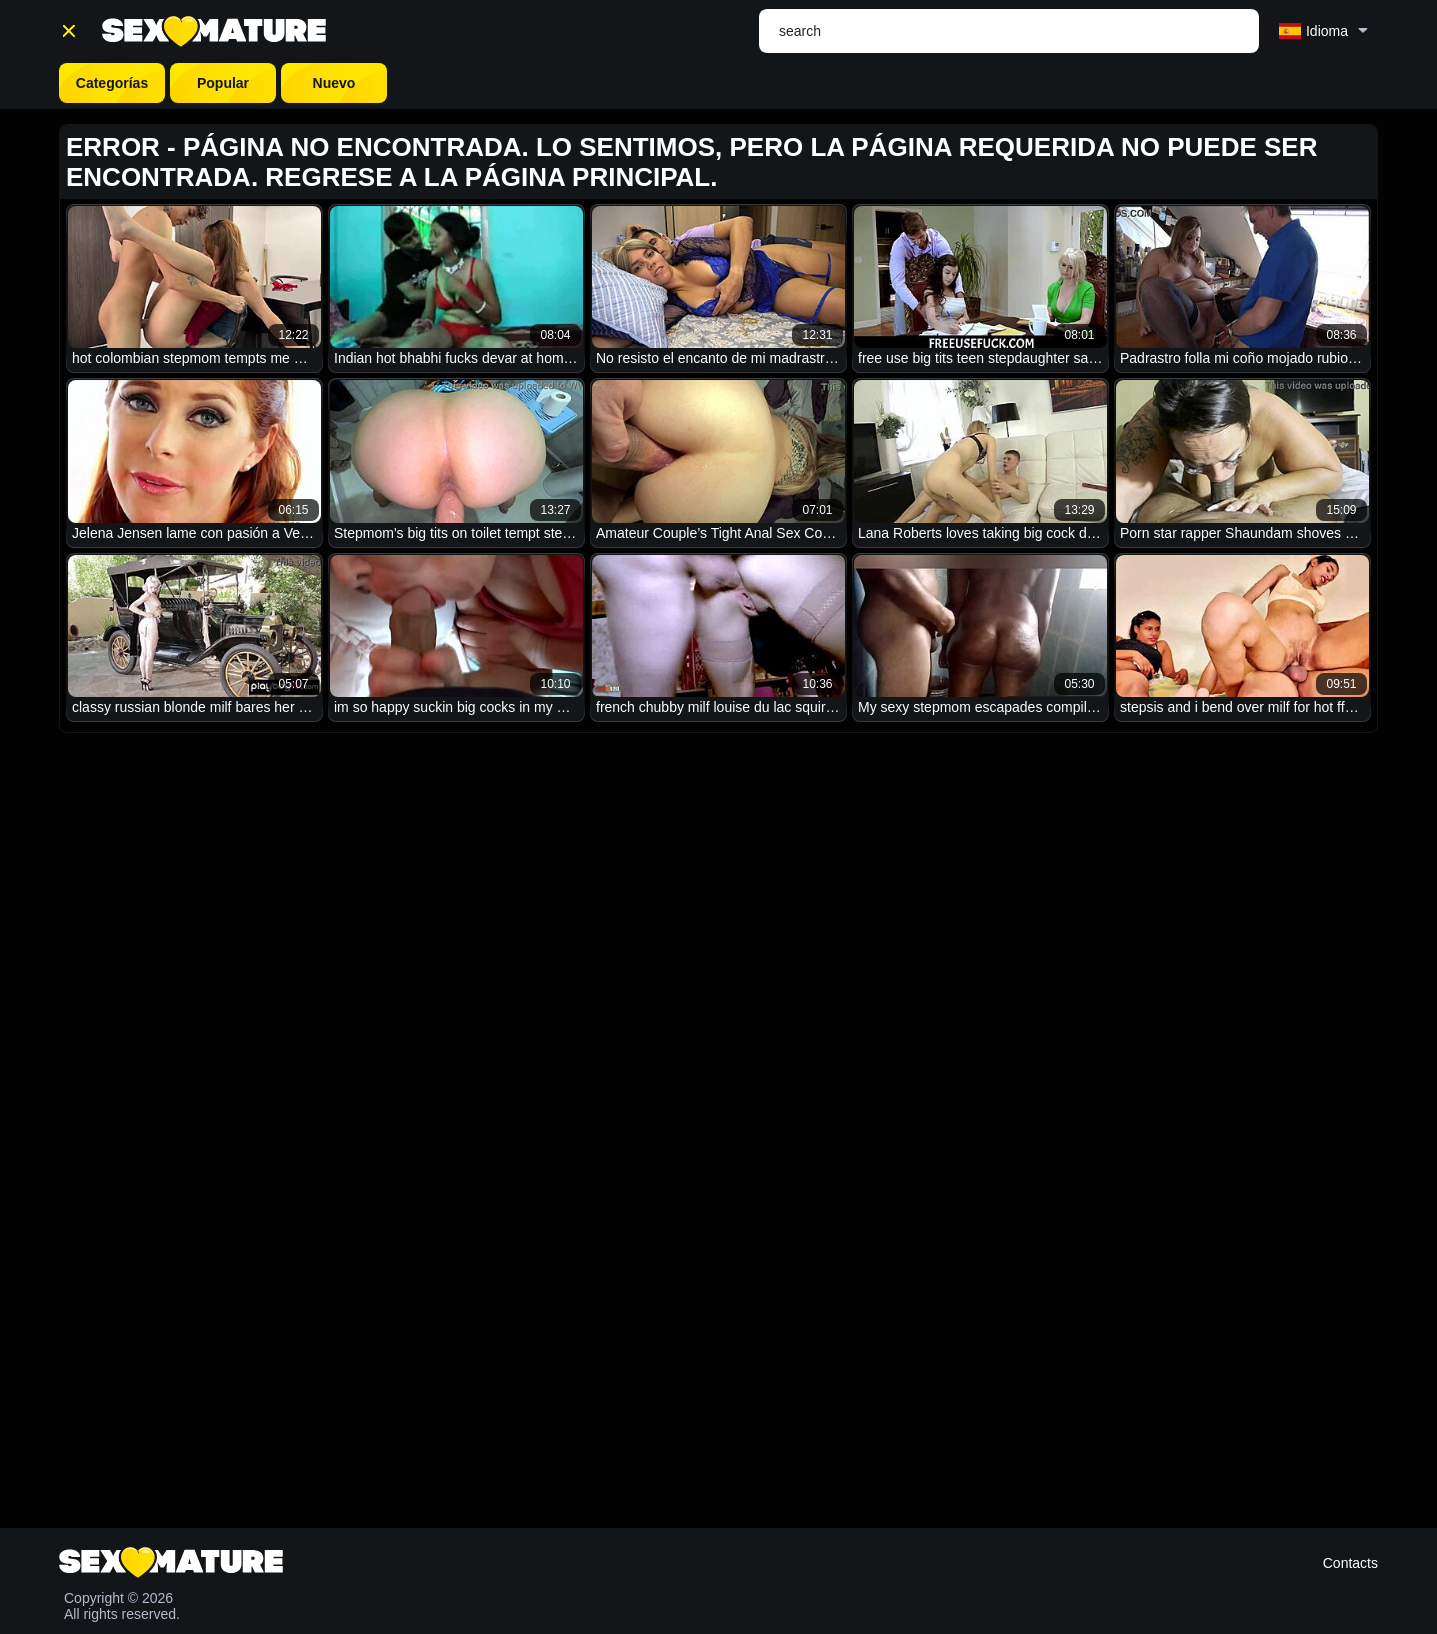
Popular (223, 83)
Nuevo (334, 83)
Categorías (112, 83)
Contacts (1350, 1563)
